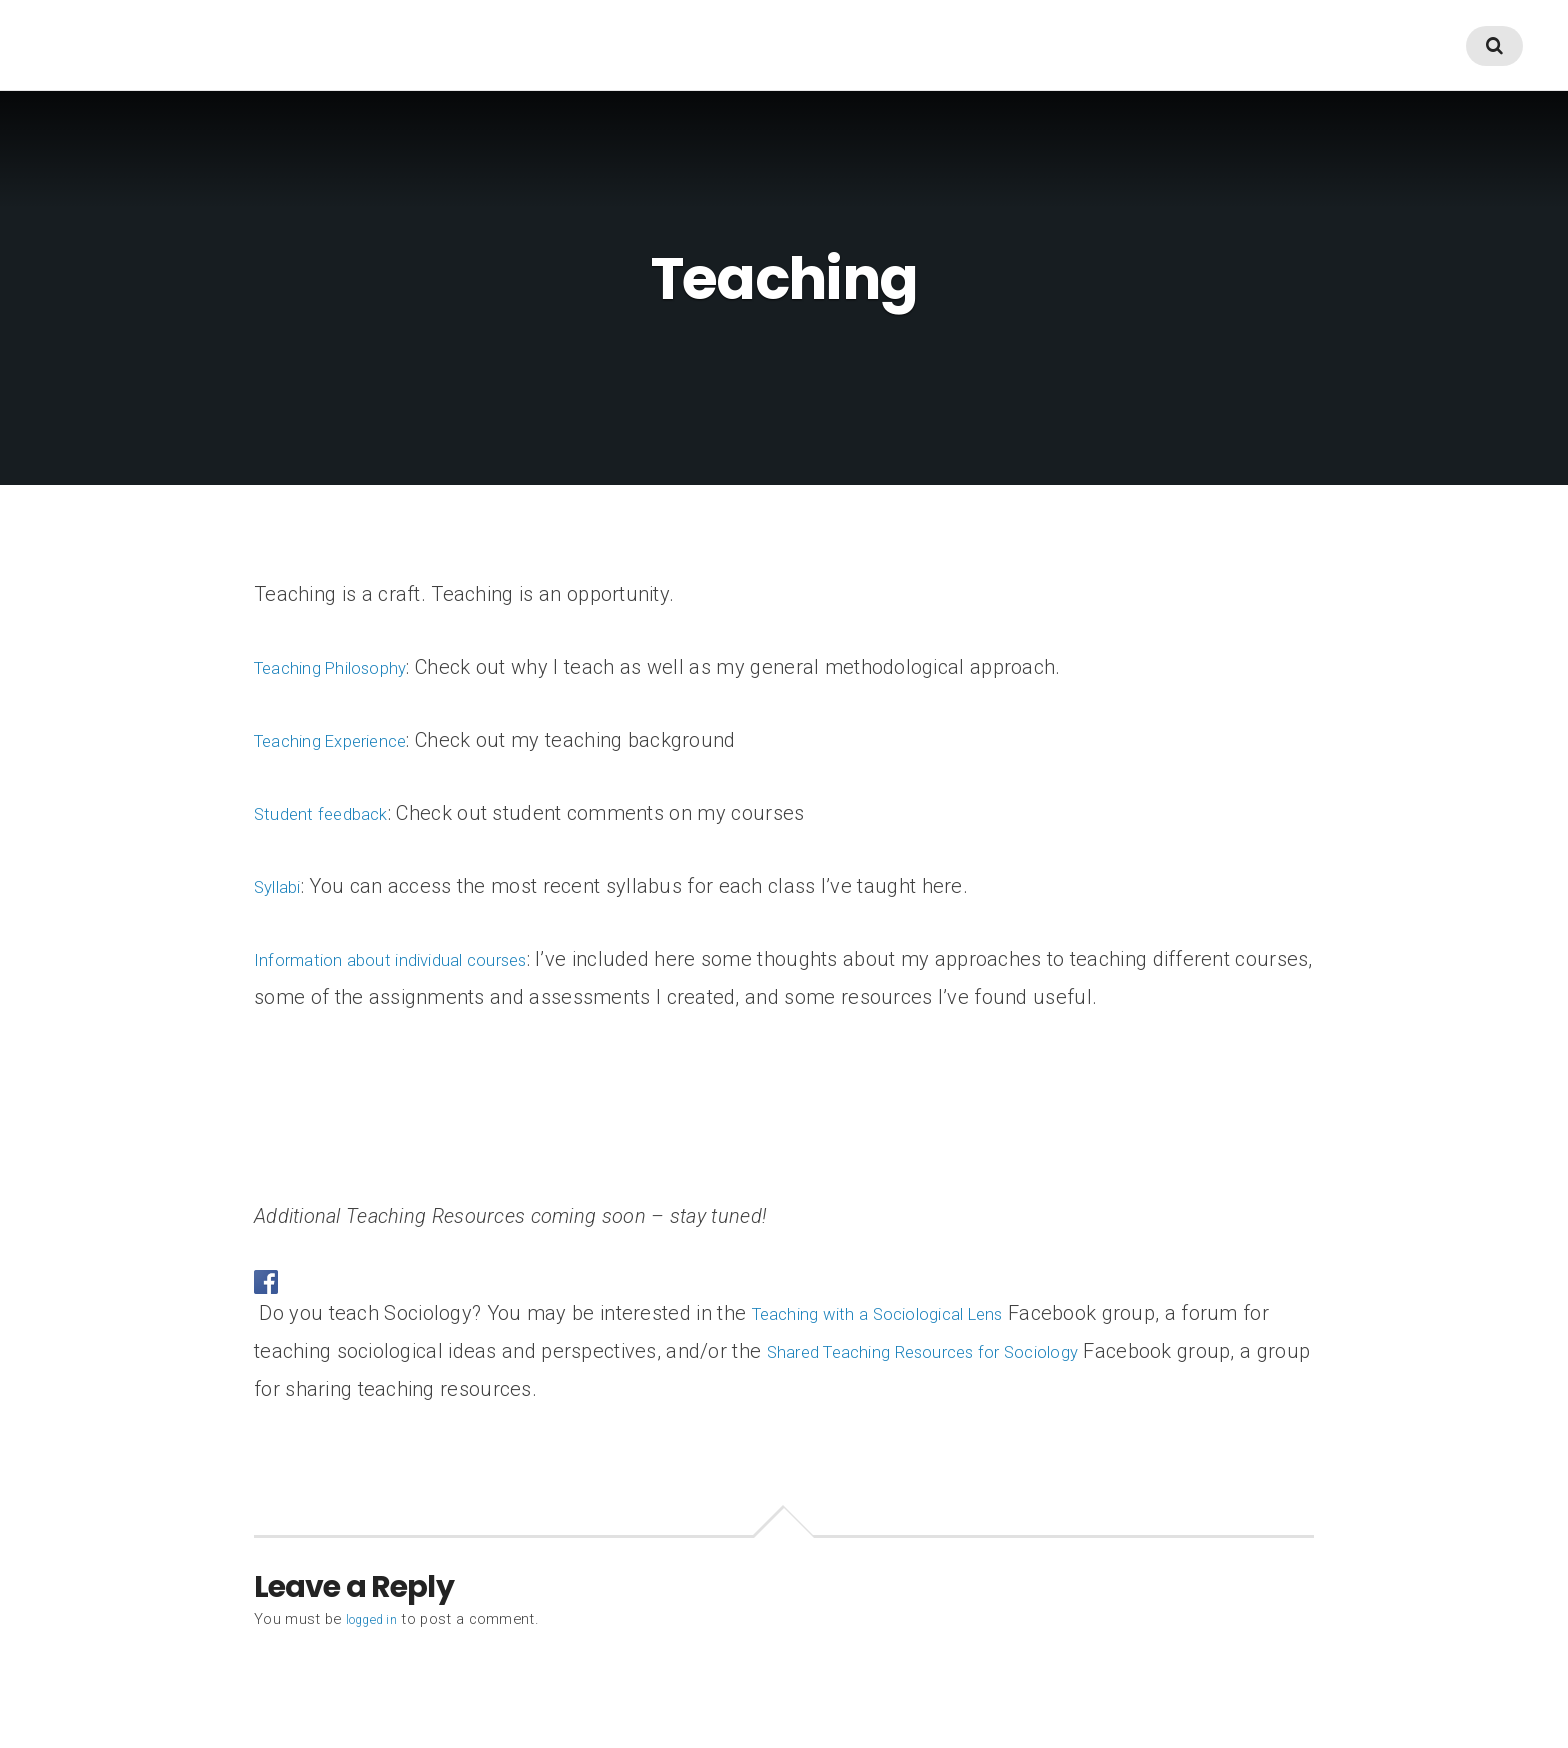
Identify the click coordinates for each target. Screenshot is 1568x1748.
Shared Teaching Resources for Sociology (987, 1351)
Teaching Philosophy (347, 667)
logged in (377, 1619)
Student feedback (334, 813)
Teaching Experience (347, 740)
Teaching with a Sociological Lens (904, 1313)
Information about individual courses (420, 959)
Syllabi (284, 886)
